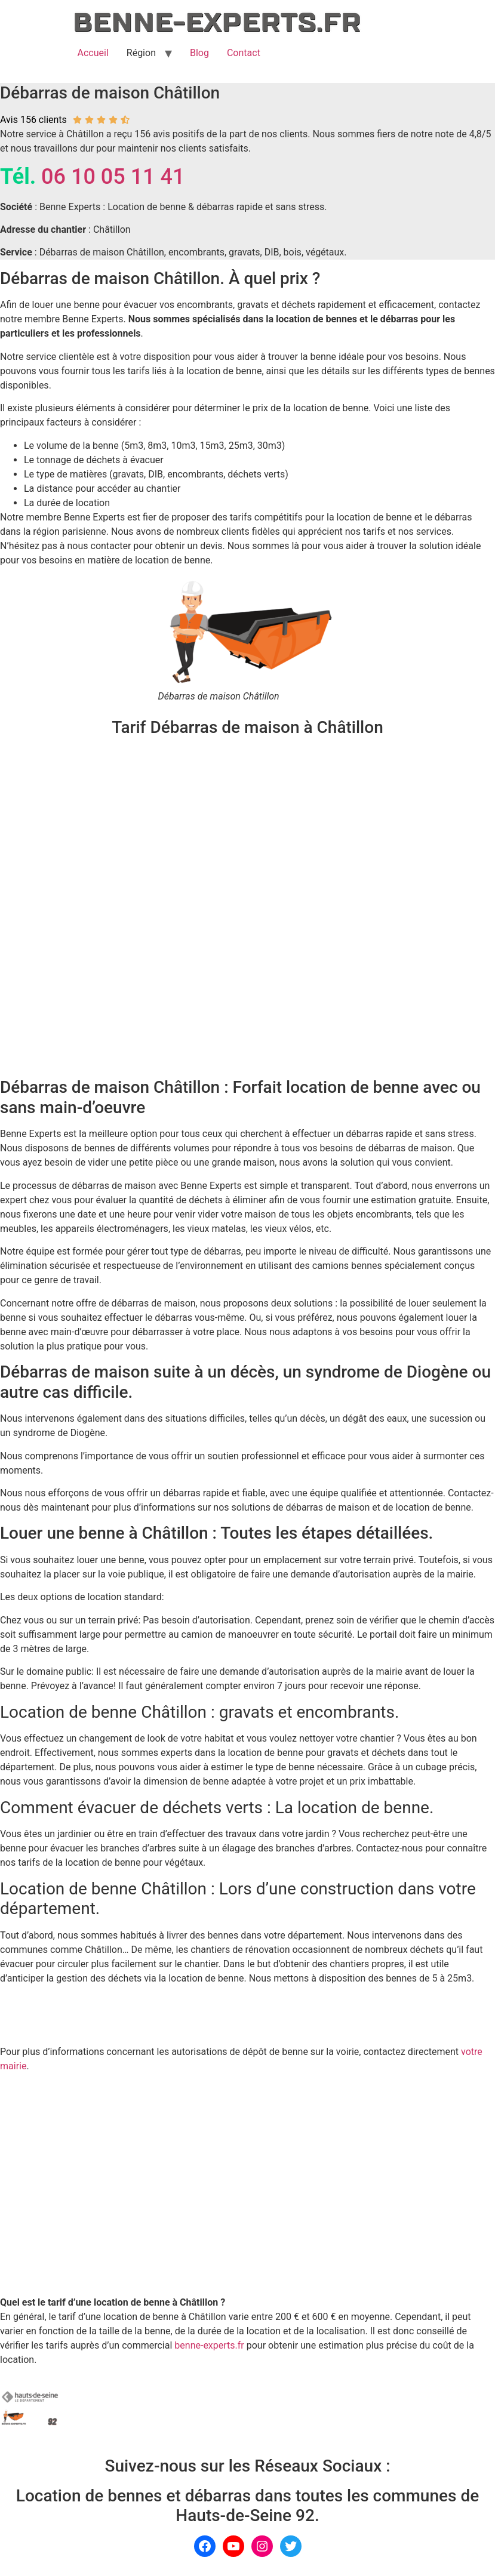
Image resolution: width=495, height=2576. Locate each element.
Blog (199, 52)
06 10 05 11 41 (113, 176)
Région (141, 52)
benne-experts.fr (209, 2345)
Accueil (93, 52)
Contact (243, 52)
